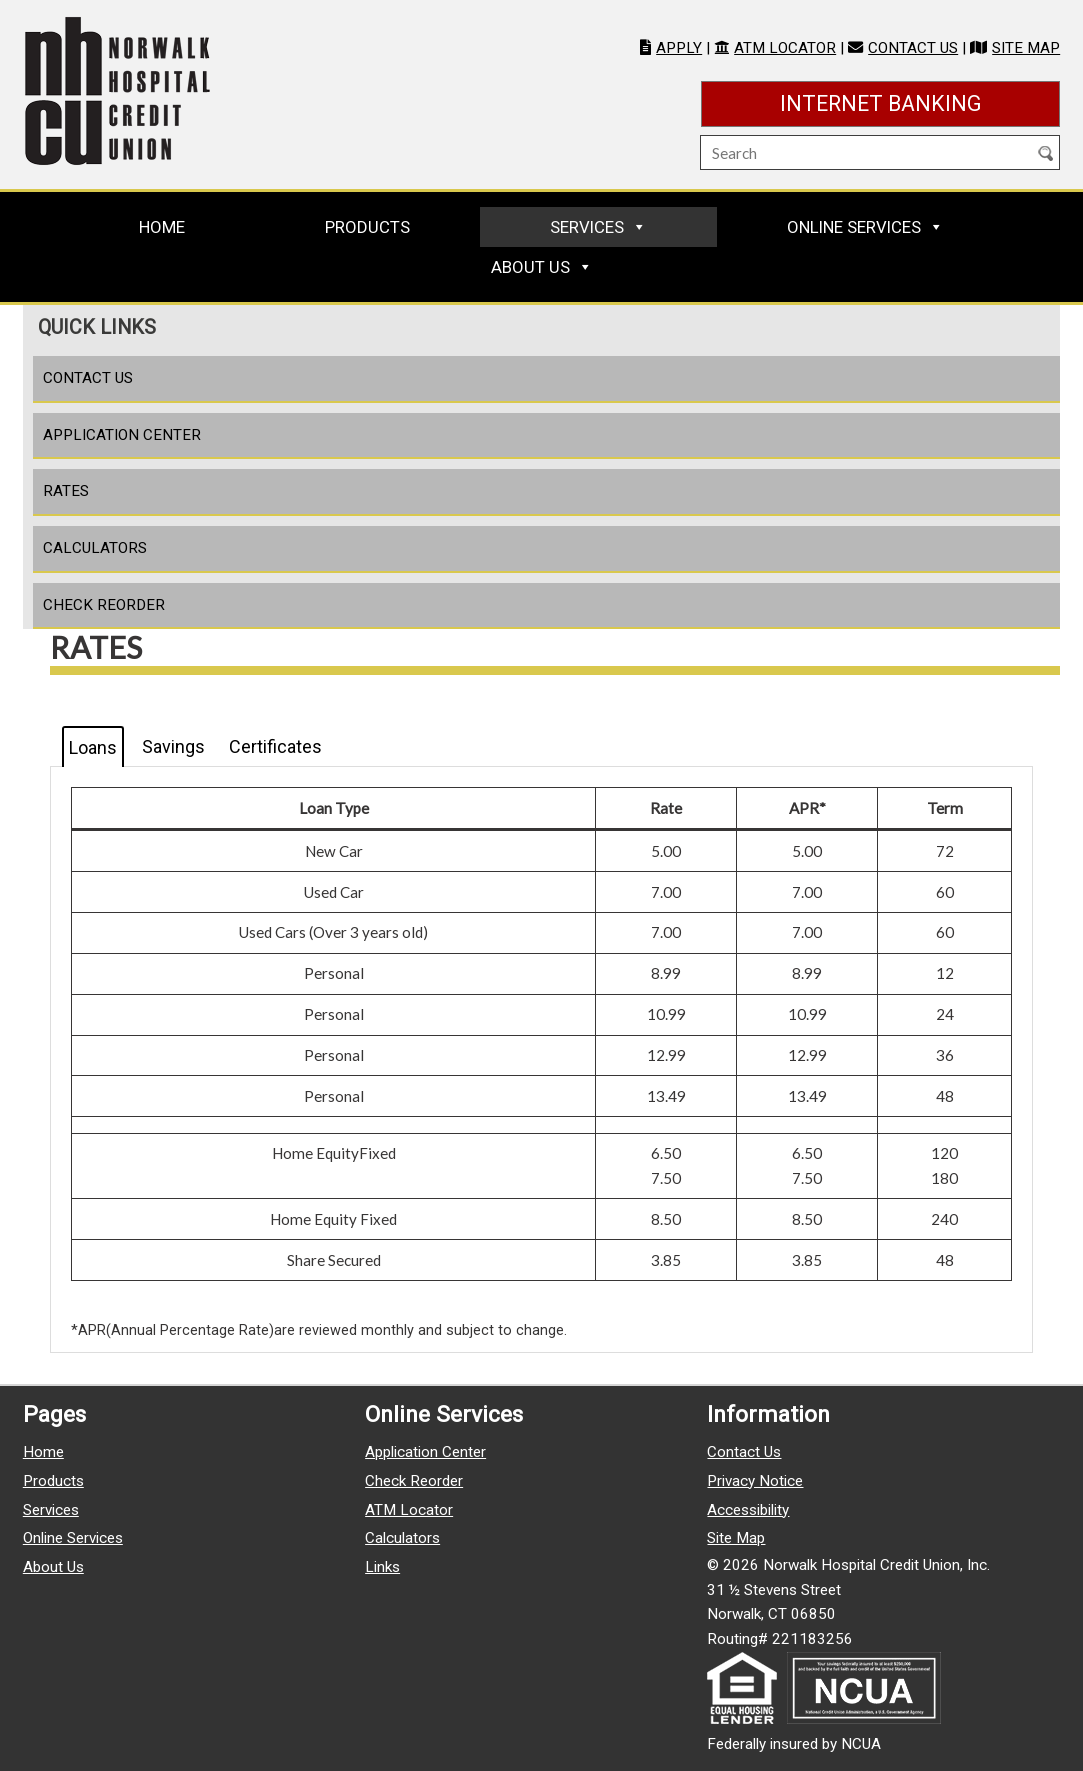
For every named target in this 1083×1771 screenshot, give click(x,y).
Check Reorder (104, 605)
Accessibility (748, 1510)
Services (587, 227)
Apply (679, 48)
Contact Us (913, 48)
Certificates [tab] (275, 746)
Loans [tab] (93, 747)
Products (367, 227)
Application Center (122, 435)
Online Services (854, 227)
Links (382, 1567)
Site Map (1026, 48)
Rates (66, 491)
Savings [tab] (173, 746)
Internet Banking (920, 101)
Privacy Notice (755, 1481)
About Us (530, 267)
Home (162, 227)
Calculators (95, 548)
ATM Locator (785, 48)
